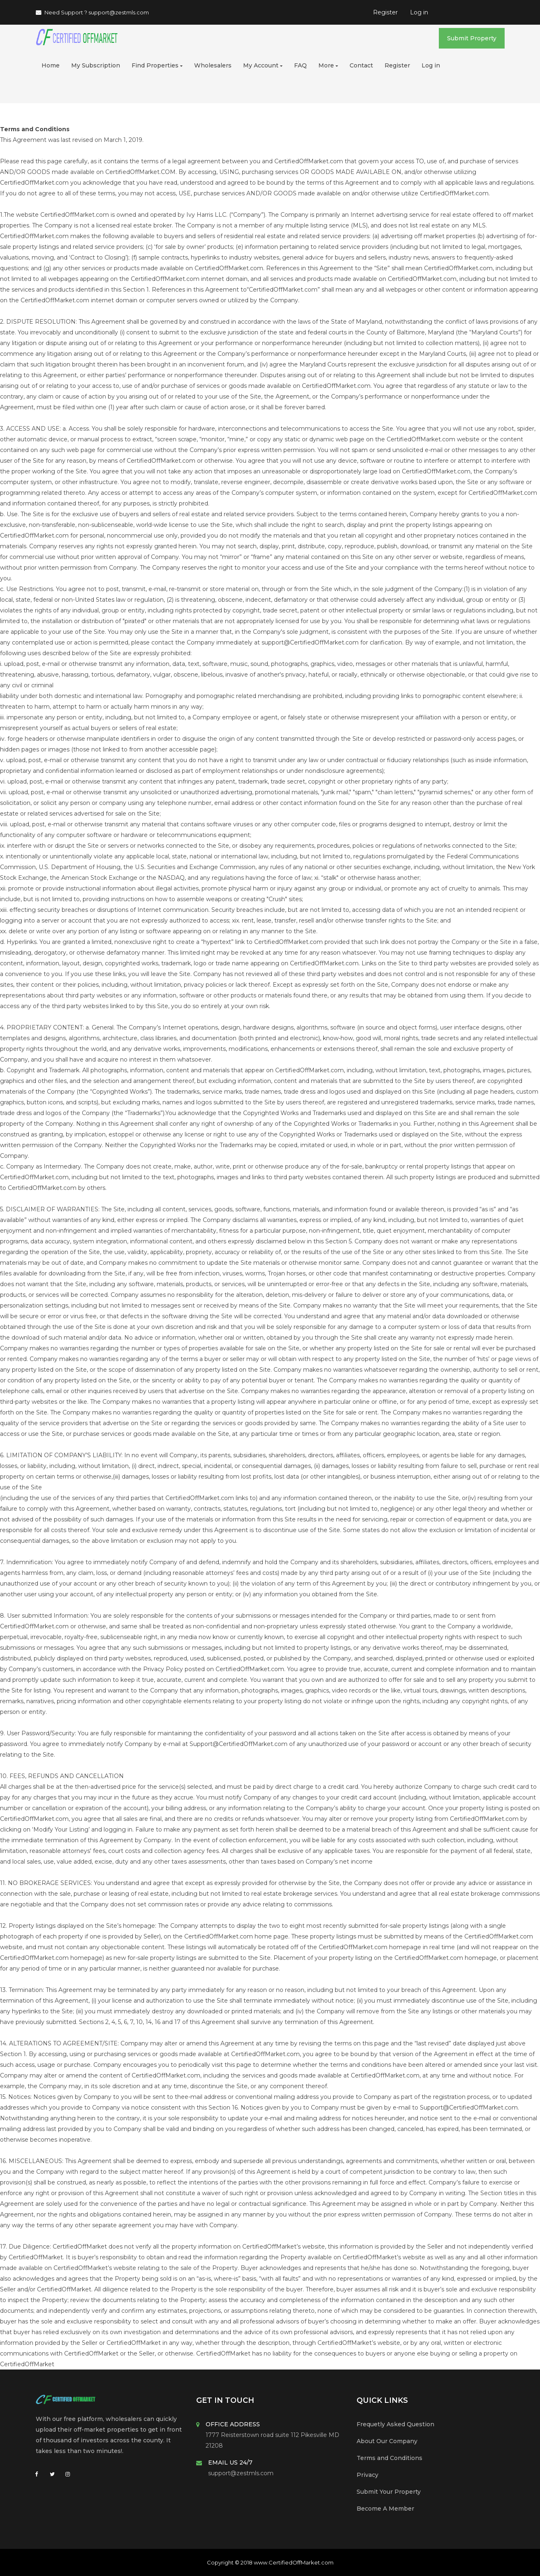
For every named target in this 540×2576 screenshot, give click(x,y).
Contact (361, 65)
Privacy (367, 2475)
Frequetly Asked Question (395, 2424)
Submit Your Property (389, 2491)
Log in (419, 12)
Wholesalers (213, 65)
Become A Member (385, 2508)
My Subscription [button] (95, 65)
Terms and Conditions (389, 2458)
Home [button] (51, 65)
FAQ (300, 65)
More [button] (328, 65)
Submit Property (471, 38)
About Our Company (387, 2441)
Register (385, 12)
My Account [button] (263, 65)
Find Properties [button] (157, 65)
